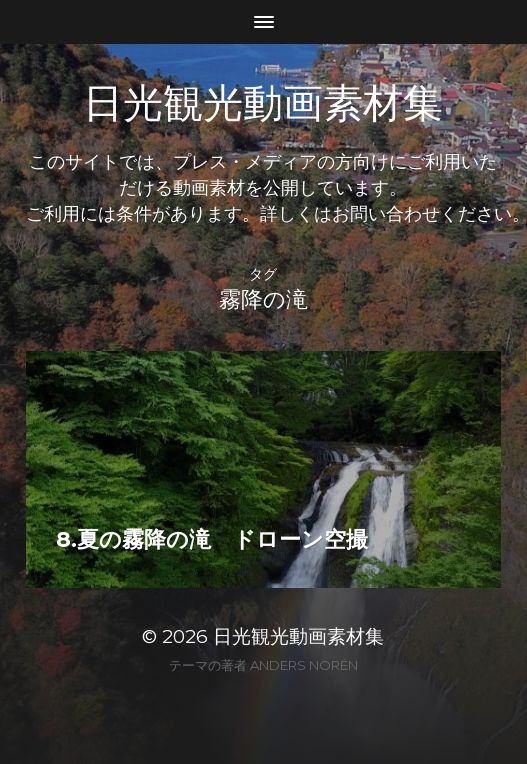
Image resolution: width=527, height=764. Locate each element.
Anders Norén (304, 665)
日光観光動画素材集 (263, 103)
